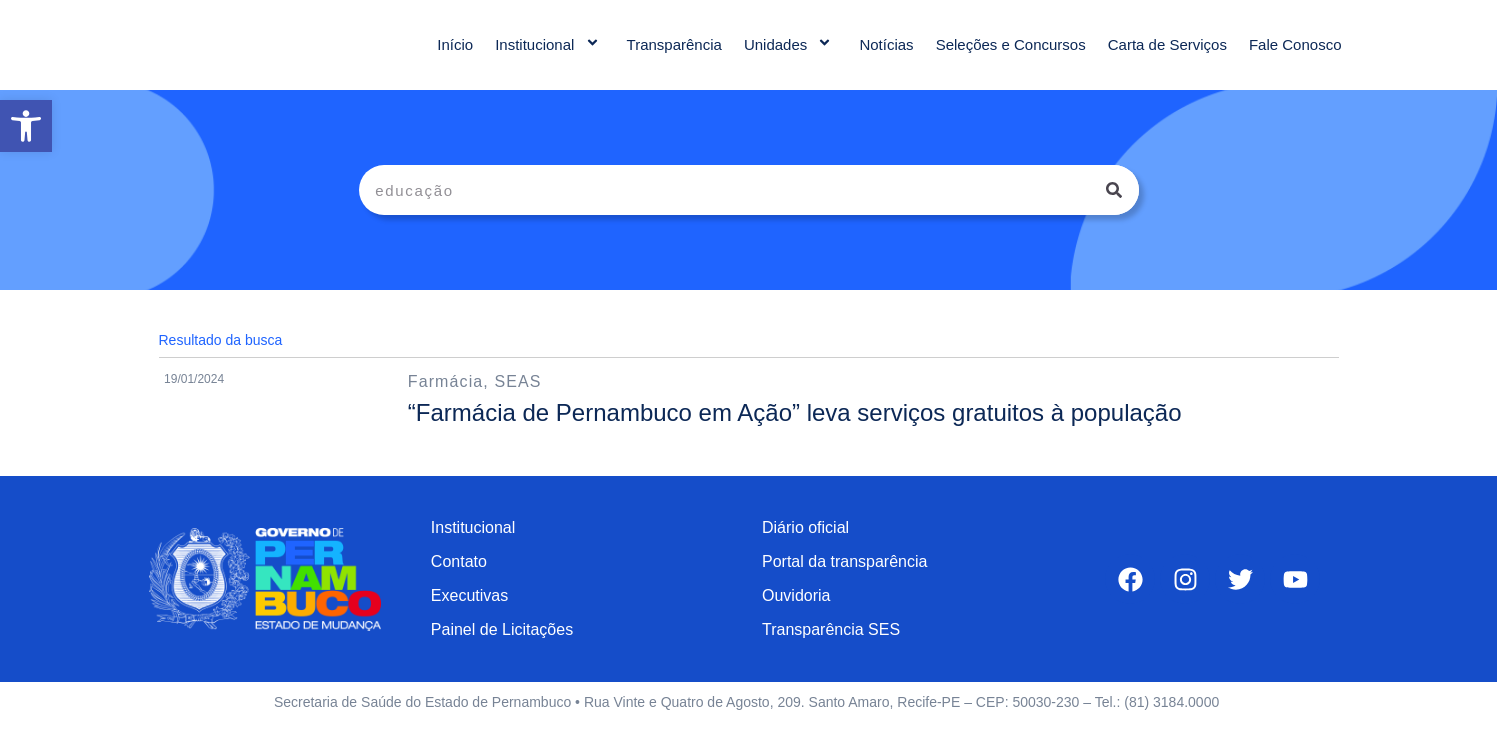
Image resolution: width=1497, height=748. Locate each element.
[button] (26, 126)
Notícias (886, 54)
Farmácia (445, 401)
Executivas (469, 615)
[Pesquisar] (1114, 210)
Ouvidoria (796, 615)
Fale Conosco (1295, 54)
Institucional (549, 54)
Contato (459, 581)
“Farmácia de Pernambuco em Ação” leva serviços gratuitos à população (795, 432)
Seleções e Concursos (1011, 54)
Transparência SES (831, 649)
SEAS (517, 401)
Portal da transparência (844, 581)
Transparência (674, 54)
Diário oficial (805, 547)
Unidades (791, 54)
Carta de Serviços (1167, 54)
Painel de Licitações (502, 649)
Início (455, 54)
